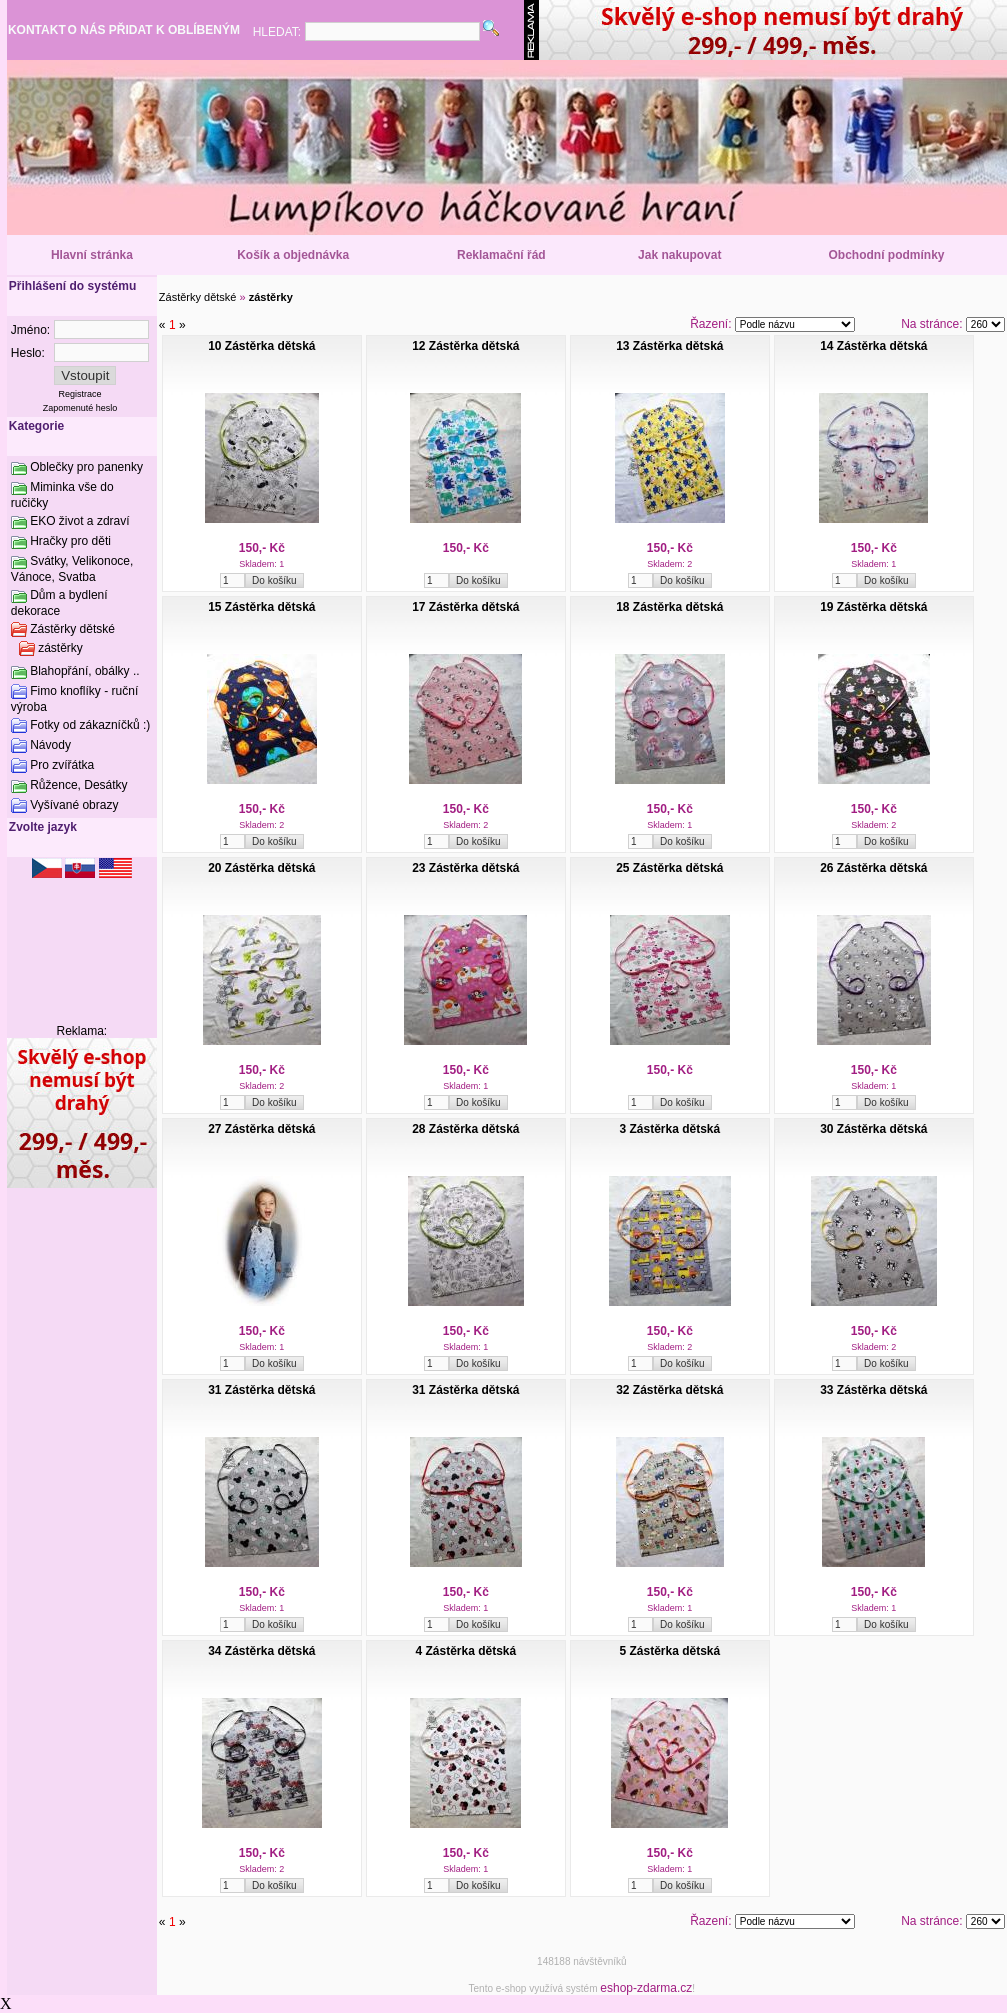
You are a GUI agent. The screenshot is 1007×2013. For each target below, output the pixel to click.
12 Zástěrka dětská (465, 346)
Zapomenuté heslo (80, 408)
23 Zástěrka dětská (465, 868)
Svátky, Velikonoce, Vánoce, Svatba (72, 569)
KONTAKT (37, 30)
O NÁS (87, 30)
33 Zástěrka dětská (873, 1390)
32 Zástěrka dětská (669, 1390)
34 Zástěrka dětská (261, 1651)
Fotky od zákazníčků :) (90, 725)
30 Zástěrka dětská (873, 1129)
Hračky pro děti (70, 541)
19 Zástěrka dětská (873, 607)
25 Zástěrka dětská (669, 868)
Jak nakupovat (679, 255)
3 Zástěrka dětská (669, 1129)
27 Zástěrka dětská (261, 1129)
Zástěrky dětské (72, 629)
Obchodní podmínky (887, 255)
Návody (50, 745)
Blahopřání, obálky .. (84, 671)
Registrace (80, 394)
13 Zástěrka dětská (669, 346)
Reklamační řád (501, 255)
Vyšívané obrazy (74, 805)
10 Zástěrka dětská (261, 346)
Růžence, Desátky (78, 785)
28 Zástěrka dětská (465, 1129)
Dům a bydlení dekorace (59, 603)
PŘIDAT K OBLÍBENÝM (174, 30)
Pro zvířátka (62, 765)
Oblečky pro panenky (86, 467)
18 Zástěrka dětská (669, 607)
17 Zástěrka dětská (465, 607)
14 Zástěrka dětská (873, 346)
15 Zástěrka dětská (261, 607)
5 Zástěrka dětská (669, 1651)
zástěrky (60, 648)
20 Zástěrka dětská (261, 868)
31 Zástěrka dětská (261, 1390)
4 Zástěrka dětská (465, 1651)
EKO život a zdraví (79, 521)
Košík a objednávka (293, 255)
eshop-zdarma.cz (646, 1988)
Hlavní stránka (92, 255)
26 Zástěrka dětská (873, 868)
